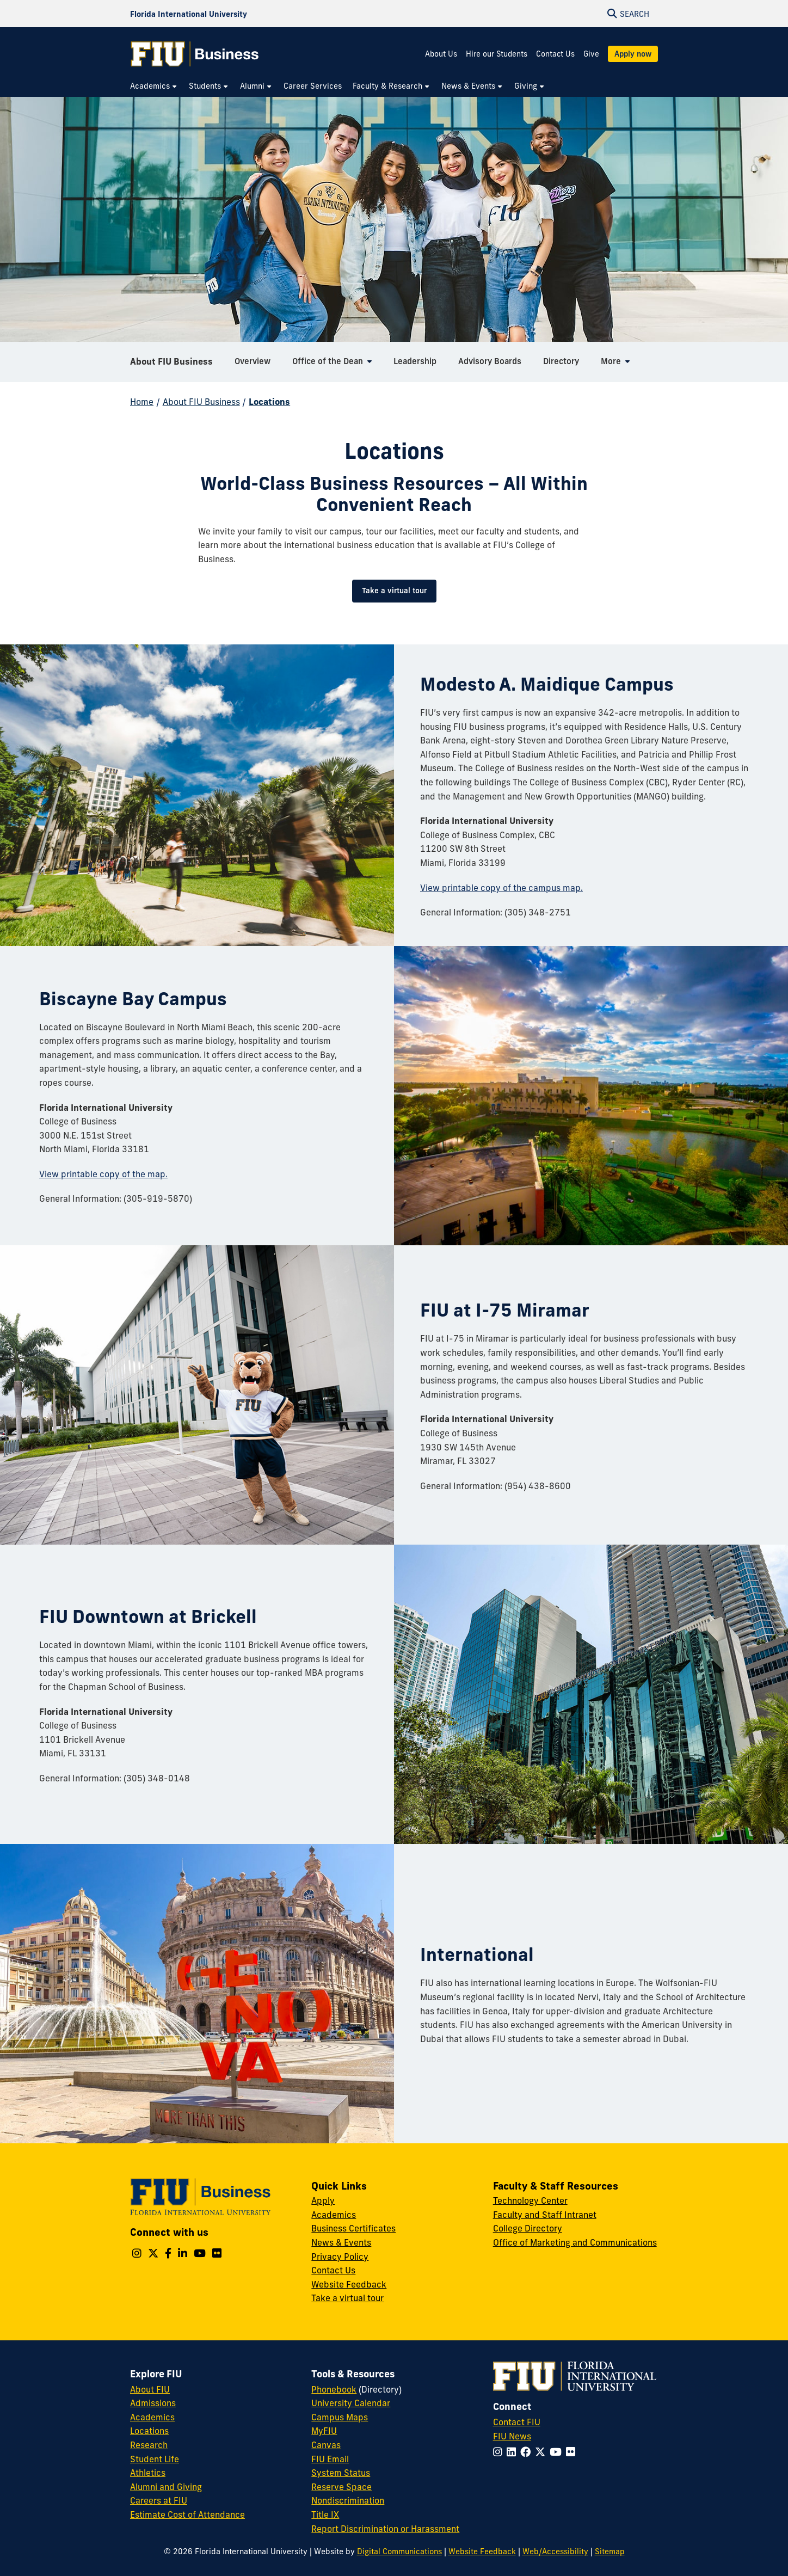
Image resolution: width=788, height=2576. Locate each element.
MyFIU (324, 2430)
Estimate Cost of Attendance (187, 2514)
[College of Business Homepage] (195, 53)
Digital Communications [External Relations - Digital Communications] (399, 2551)
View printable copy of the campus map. (501, 887)
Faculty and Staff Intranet (544, 2214)
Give (591, 54)
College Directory (527, 2228)
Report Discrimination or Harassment (385, 2528)
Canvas (326, 2444)
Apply (323, 2200)
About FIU (150, 2389)
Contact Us (555, 54)
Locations (269, 401)
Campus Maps (339, 2417)
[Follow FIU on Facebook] (527, 2452)
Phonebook (333, 2389)
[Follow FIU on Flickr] (573, 2452)
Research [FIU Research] (149, 2444)
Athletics (147, 2472)
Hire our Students (496, 54)
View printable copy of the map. (103, 1174)
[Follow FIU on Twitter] (542, 2452)
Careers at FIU (158, 2500)
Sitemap (610, 2551)
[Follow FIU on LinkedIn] (513, 2452)
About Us (441, 54)
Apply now (632, 54)
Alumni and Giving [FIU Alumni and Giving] (166, 2486)
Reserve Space (341, 2486)
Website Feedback (348, 2284)
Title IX (325, 2514)
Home (141, 401)
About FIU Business (171, 361)
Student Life (154, 2459)
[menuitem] (154, 86)
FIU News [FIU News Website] (512, 2436)
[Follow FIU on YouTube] (558, 2452)
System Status (340, 2472)
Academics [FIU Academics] (152, 2417)
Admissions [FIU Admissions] (153, 2402)
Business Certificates (353, 2228)
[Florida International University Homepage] (188, 13)
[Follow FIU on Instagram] (500, 2452)
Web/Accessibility (555, 2551)
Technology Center (530, 2200)
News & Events (341, 2242)
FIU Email (330, 2459)
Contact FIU (516, 2422)
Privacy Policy (339, 2256)
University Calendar (350, 2402)
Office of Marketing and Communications (575, 2242)
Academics (333, 2214)
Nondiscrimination (347, 2500)
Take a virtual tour (394, 590)
